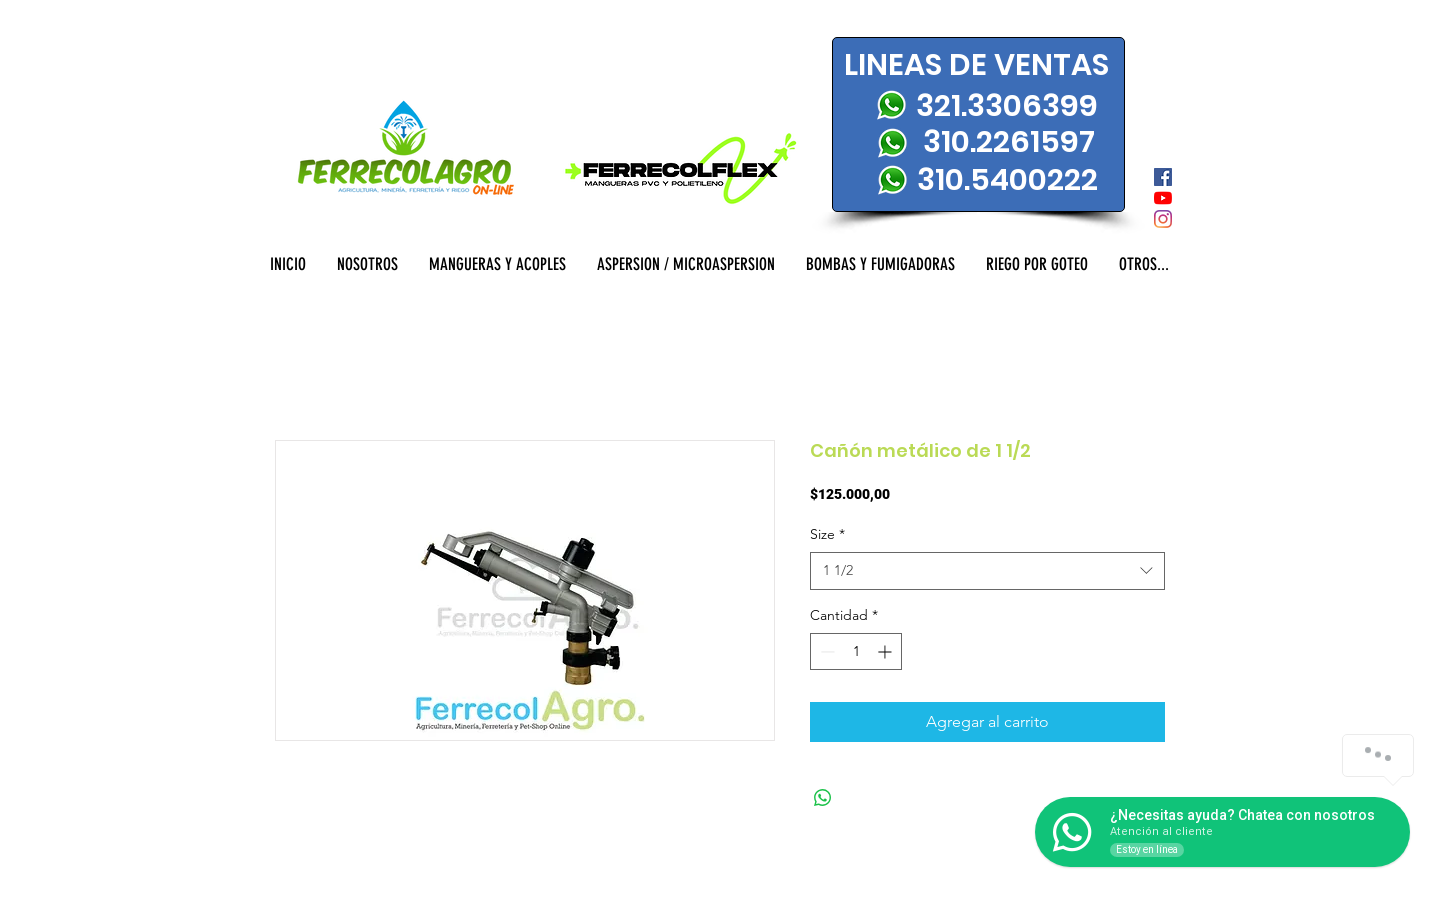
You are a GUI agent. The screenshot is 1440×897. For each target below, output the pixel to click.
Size (827, 534)
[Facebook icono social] (1163, 177)
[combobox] (987, 571)
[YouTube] (1163, 198)
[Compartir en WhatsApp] (823, 798)
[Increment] (886, 651)
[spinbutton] (856, 651)
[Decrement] (825, 651)
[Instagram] (1163, 219)
